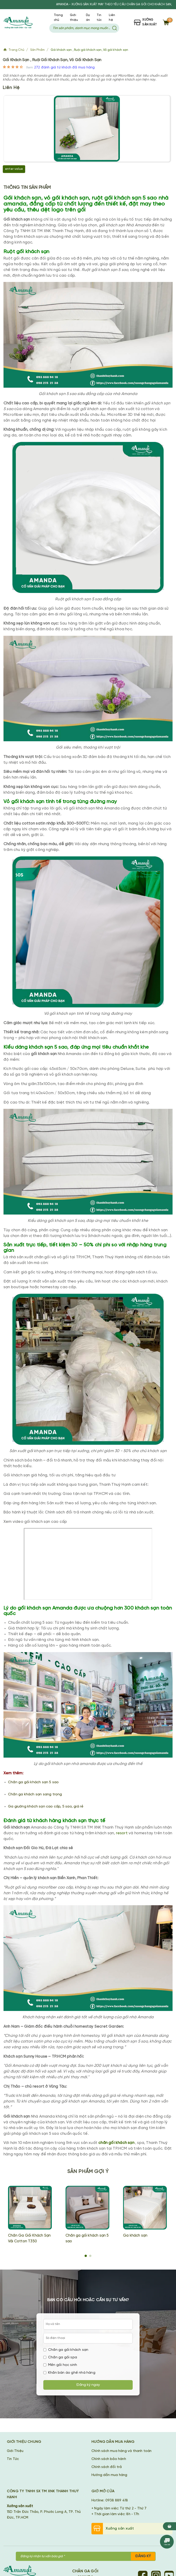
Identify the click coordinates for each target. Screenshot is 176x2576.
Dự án (88, 18)
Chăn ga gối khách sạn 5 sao (87, 2238)
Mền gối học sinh (60, 2365)
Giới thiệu (74, 18)
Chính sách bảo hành (108, 2459)
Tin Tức (13, 2459)
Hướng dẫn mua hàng (109, 2475)
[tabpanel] (29, 2216)
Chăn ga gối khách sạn (65, 2350)
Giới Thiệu (15, 2451)
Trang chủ (58, 18)
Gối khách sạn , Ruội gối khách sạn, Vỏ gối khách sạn (89, 50)
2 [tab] (90, 2256)
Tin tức (99, 18)
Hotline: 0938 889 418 (109, 2500)
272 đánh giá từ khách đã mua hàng (64, 67)
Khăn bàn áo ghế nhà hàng (69, 2373)
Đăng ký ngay (88, 2385)
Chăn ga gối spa (60, 2357)
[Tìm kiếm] (114, 28)
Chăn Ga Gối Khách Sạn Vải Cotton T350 (29, 2238)
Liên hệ (112, 18)
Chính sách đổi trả (106, 2467)
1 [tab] (86, 2256)
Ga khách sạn (135, 2236)
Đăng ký (143, 2556)
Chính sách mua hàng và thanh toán (121, 2451)
